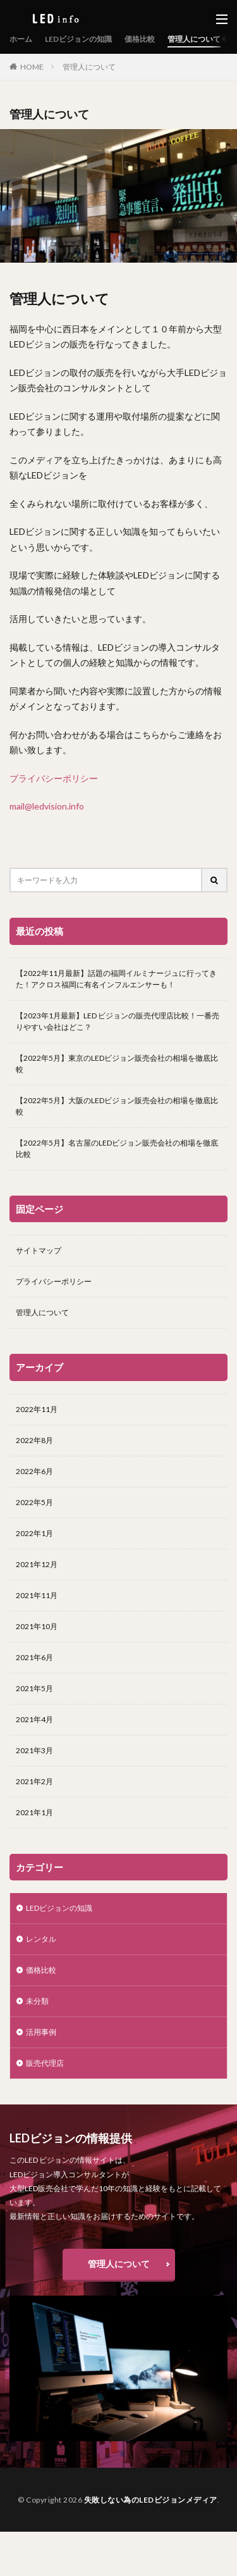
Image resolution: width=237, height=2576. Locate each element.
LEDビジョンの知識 (78, 39)
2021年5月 (34, 1688)
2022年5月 (34, 1502)
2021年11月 (37, 1595)
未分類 (37, 2001)
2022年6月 (34, 1471)
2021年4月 (34, 1719)
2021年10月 (37, 1626)
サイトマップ (38, 1250)
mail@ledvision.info (46, 806)
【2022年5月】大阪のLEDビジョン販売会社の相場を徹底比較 (117, 1106)
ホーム (20, 39)
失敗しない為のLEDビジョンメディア (150, 2499)
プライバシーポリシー (53, 778)
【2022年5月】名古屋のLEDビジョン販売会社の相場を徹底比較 (117, 1148)
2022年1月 (34, 1533)
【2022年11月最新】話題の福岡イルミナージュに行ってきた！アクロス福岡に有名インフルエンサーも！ (116, 978)
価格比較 (140, 39)
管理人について (194, 39)
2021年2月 (34, 1781)
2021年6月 (34, 1657)
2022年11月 (37, 1409)
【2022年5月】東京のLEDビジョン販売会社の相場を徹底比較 (117, 1063)
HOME (32, 66)
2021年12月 (37, 1564)
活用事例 (41, 2032)
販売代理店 (45, 2063)
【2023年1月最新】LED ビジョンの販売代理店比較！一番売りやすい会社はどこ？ (117, 1021)
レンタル (41, 1939)
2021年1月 (34, 1812)
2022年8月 (34, 1440)
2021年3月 (34, 1750)
